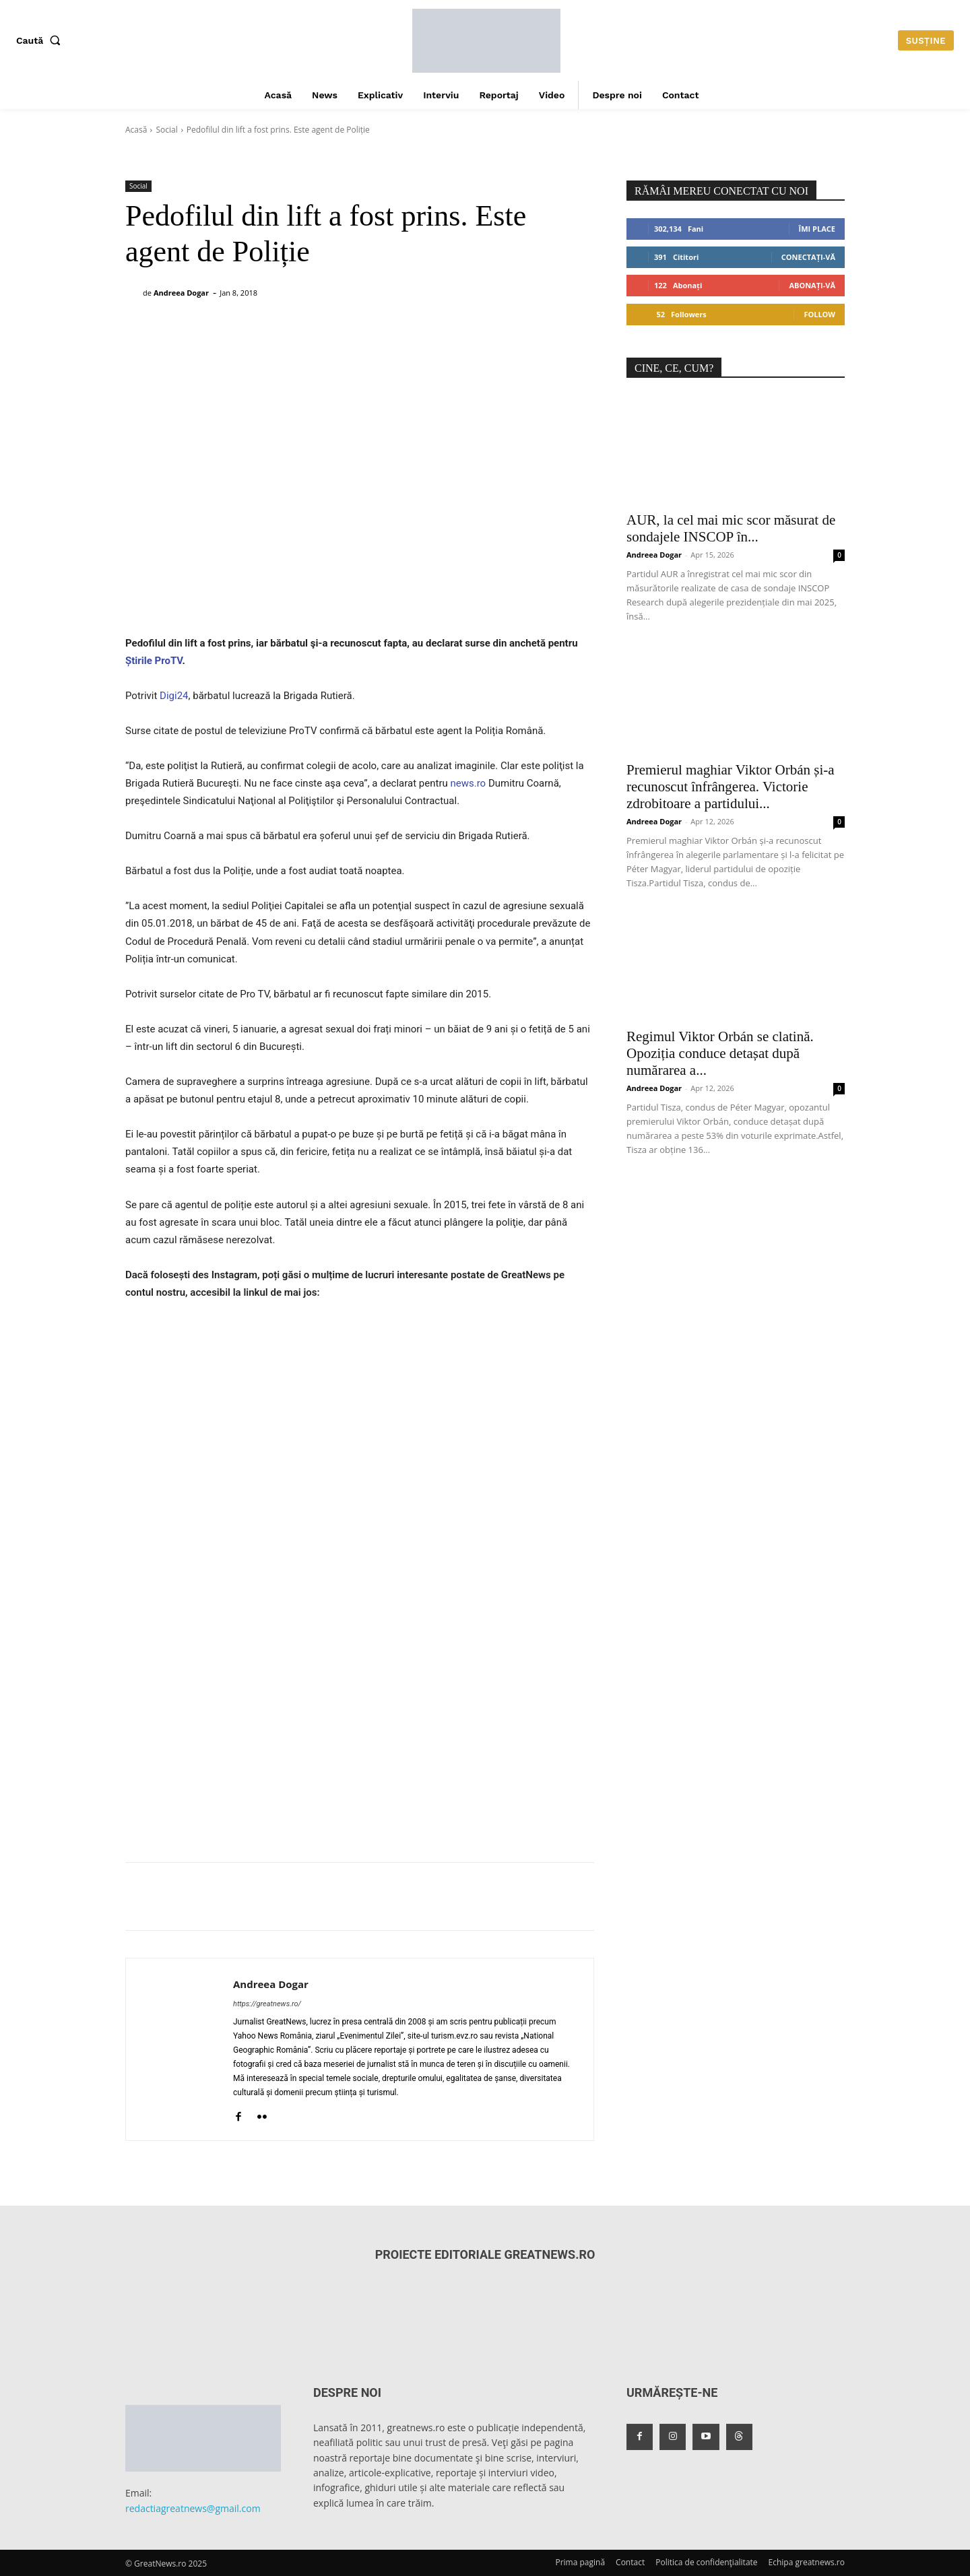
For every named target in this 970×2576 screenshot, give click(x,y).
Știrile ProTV (154, 661)
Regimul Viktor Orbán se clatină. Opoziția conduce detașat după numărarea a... (720, 1053)
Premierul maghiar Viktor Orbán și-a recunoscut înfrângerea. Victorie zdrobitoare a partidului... (730, 787)
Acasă (136, 129)
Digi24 (174, 696)
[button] (41, 40)
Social (166, 129)
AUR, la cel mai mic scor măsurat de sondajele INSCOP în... (730, 528)
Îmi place (817, 229)
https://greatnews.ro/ (267, 2004)
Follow (819, 314)
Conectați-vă (808, 257)
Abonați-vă (812, 285)
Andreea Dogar (181, 293)
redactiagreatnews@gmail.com (193, 2508)
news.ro (469, 783)
